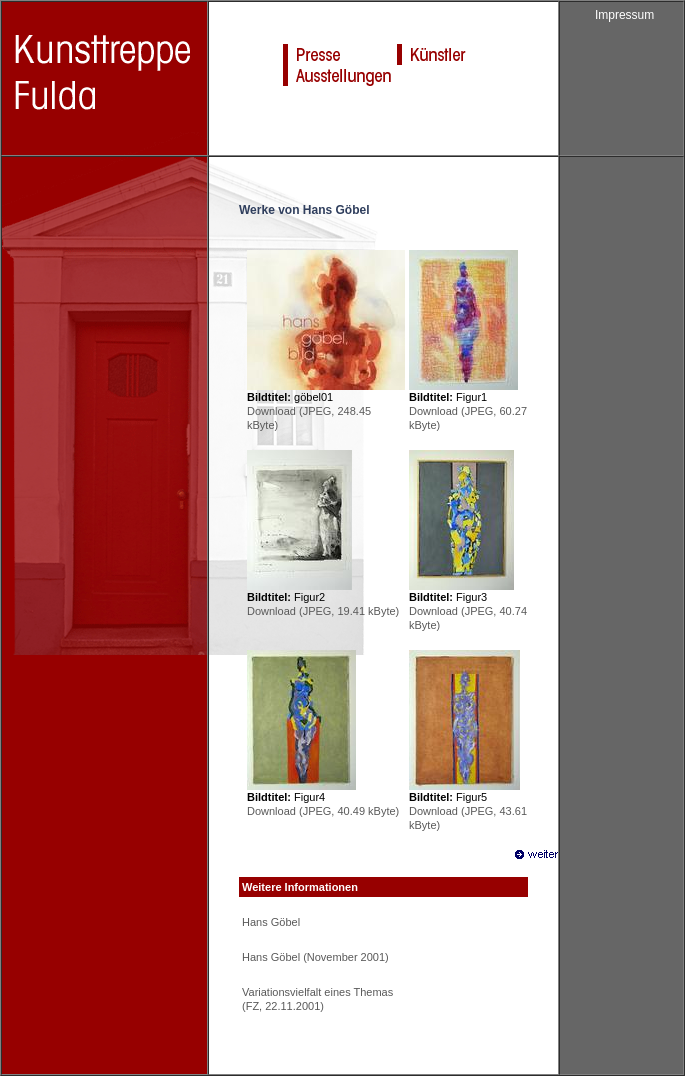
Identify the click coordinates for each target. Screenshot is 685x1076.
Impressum (624, 15)
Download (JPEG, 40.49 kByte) (323, 811)
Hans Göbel (271, 922)
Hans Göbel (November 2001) (315, 957)
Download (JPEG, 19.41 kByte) (323, 611)
